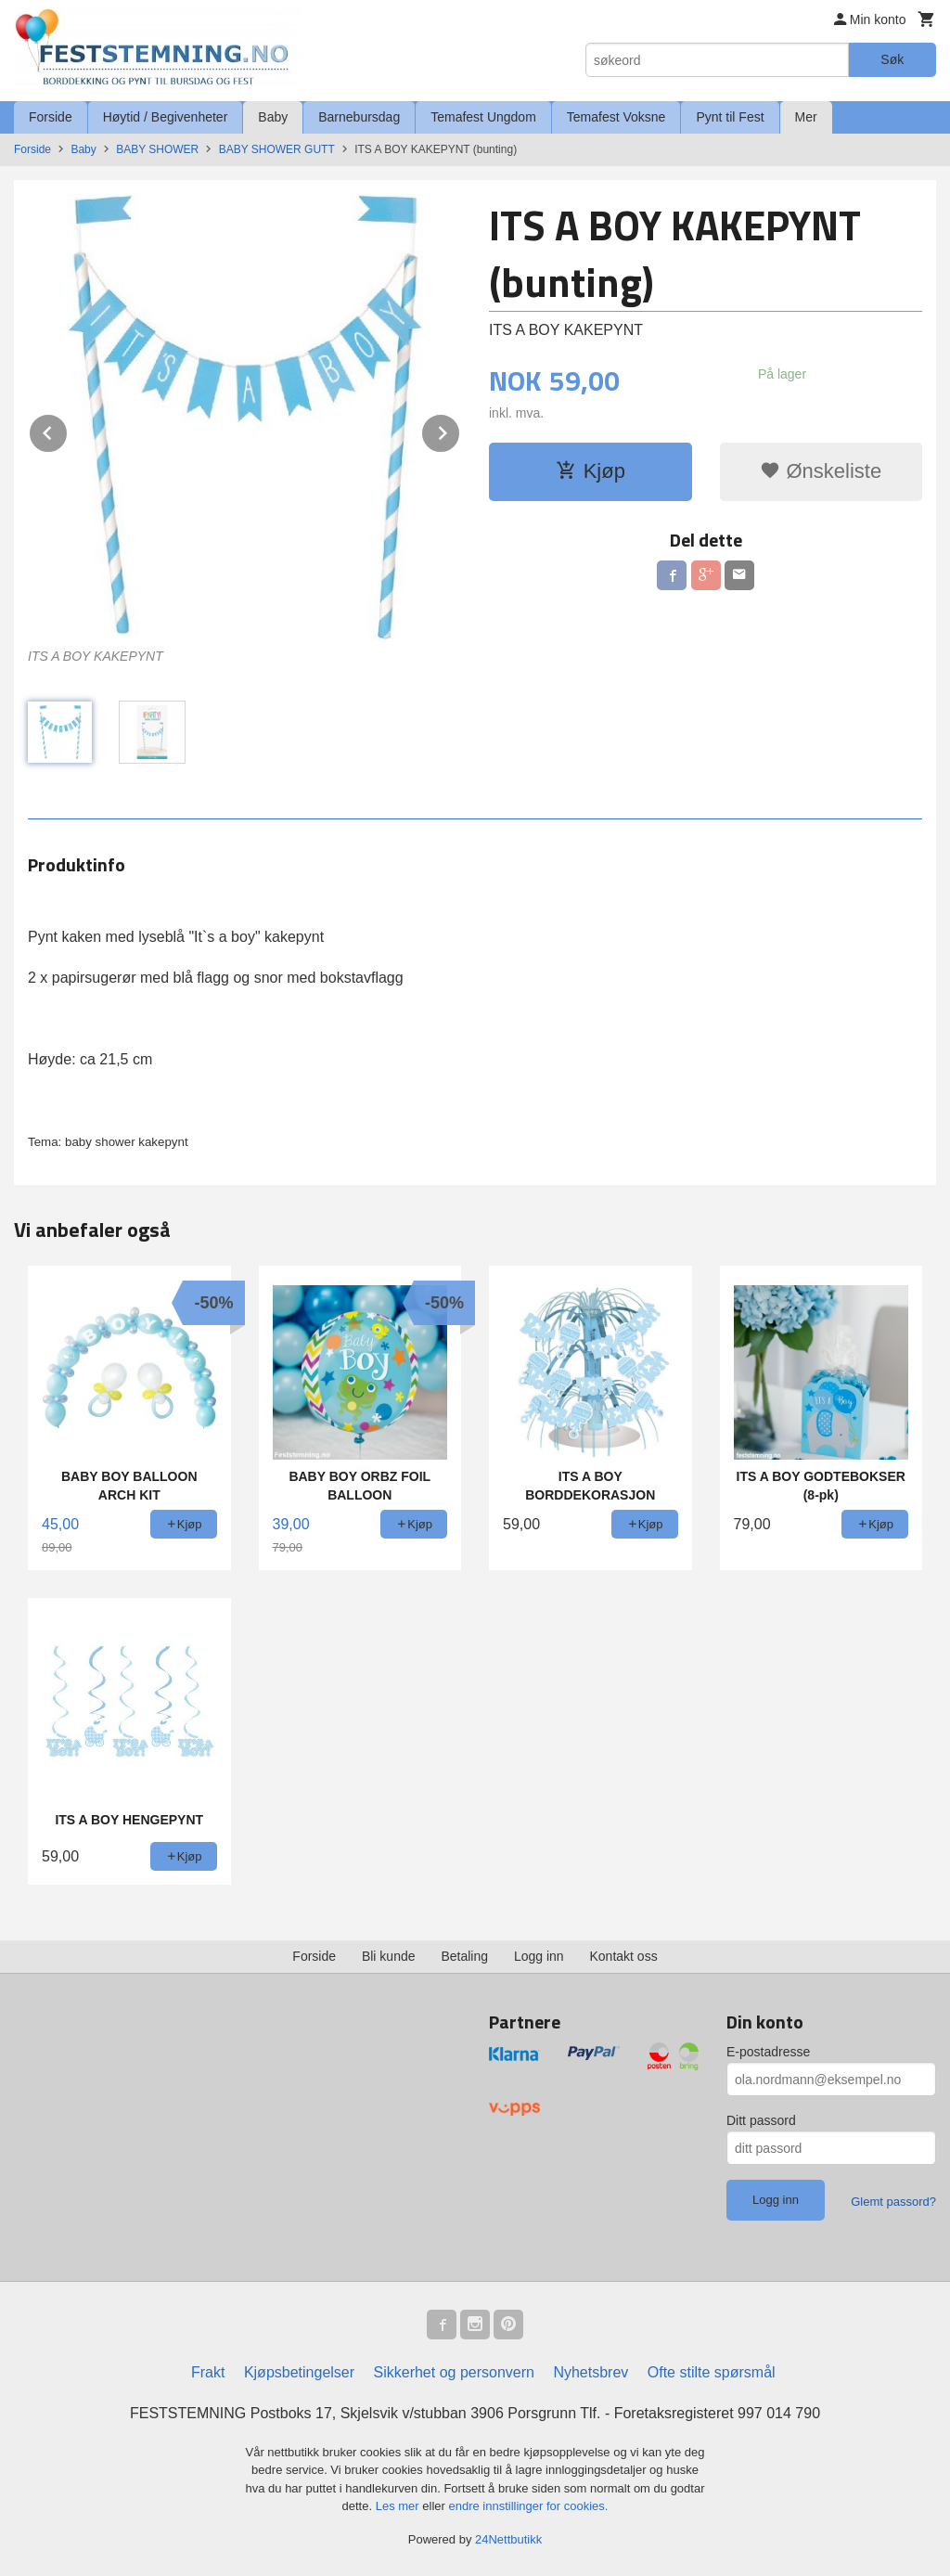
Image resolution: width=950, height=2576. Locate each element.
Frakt (208, 2372)
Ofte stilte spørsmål (712, 2372)
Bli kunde (389, 1956)
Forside (50, 116)
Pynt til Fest (730, 116)
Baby (273, 116)
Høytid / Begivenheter (165, 116)
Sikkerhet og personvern (454, 2372)
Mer (806, 116)
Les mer (399, 2506)
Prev (68, 430)
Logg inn (539, 1956)
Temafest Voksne (616, 116)
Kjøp (590, 471)
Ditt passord (761, 2120)
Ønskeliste (820, 471)
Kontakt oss (624, 1956)
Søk (892, 59)
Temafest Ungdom (483, 116)
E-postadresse (768, 2051)
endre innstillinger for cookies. (528, 2506)
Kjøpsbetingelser (299, 2372)
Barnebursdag (359, 116)
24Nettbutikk (508, 2539)
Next (460, 430)
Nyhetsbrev (590, 2372)
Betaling (464, 1956)
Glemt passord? (893, 2202)
